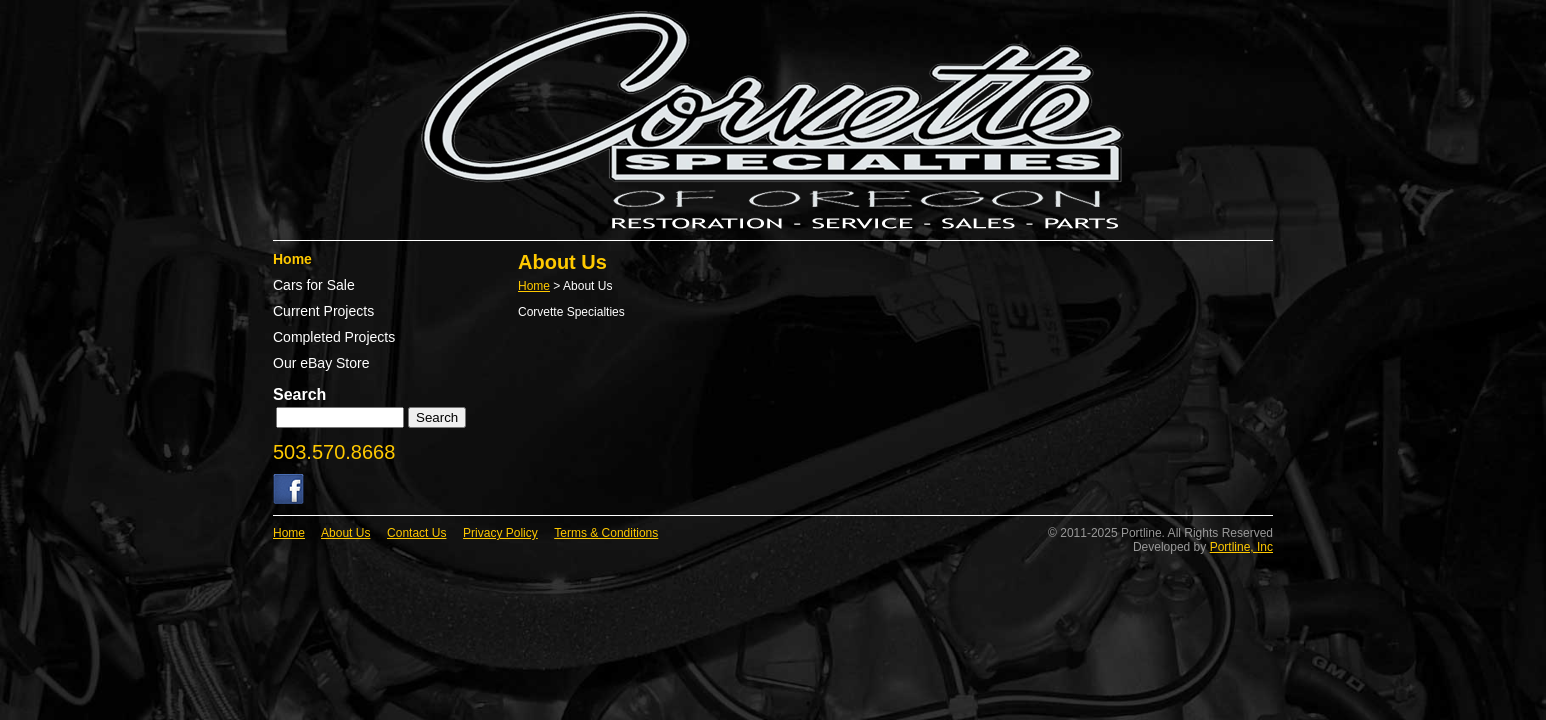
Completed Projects (334, 337)
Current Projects (323, 311)
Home (292, 259)
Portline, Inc (1241, 547)
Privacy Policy (500, 533)
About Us (345, 533)
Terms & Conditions (606, 533)
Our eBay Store (321, 363)
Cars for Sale (314, 285)
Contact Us (416, 533)
